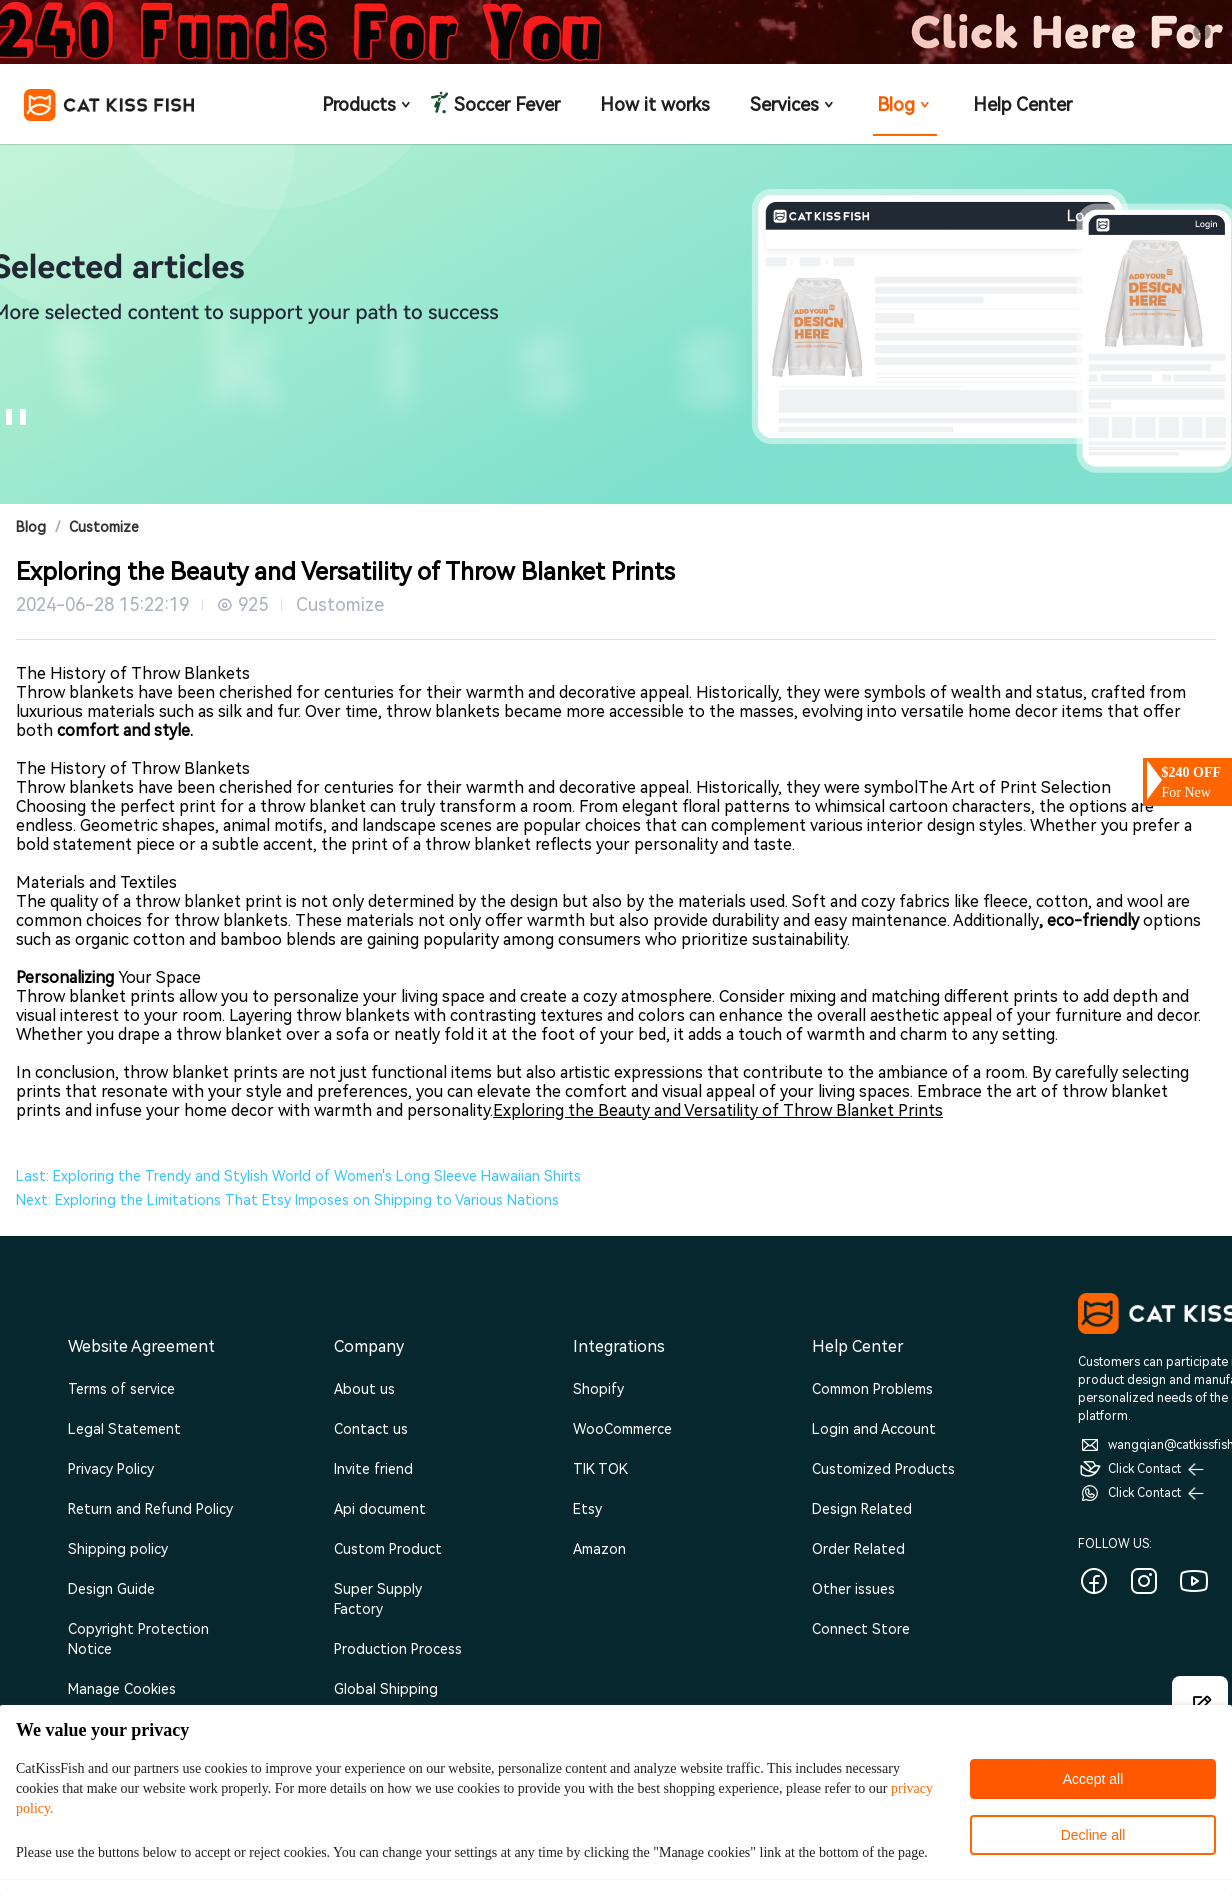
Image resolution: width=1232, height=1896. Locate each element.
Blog (905, 104)
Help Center (1022, 104)
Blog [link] (31, 527)
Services (793, 104)
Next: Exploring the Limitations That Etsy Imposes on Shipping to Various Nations (287, 1200)
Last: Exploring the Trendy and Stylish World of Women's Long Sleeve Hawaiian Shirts (298, 1176)
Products (368, 104)
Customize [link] (104, 527)
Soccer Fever (505, 105)
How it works (655, 104)
